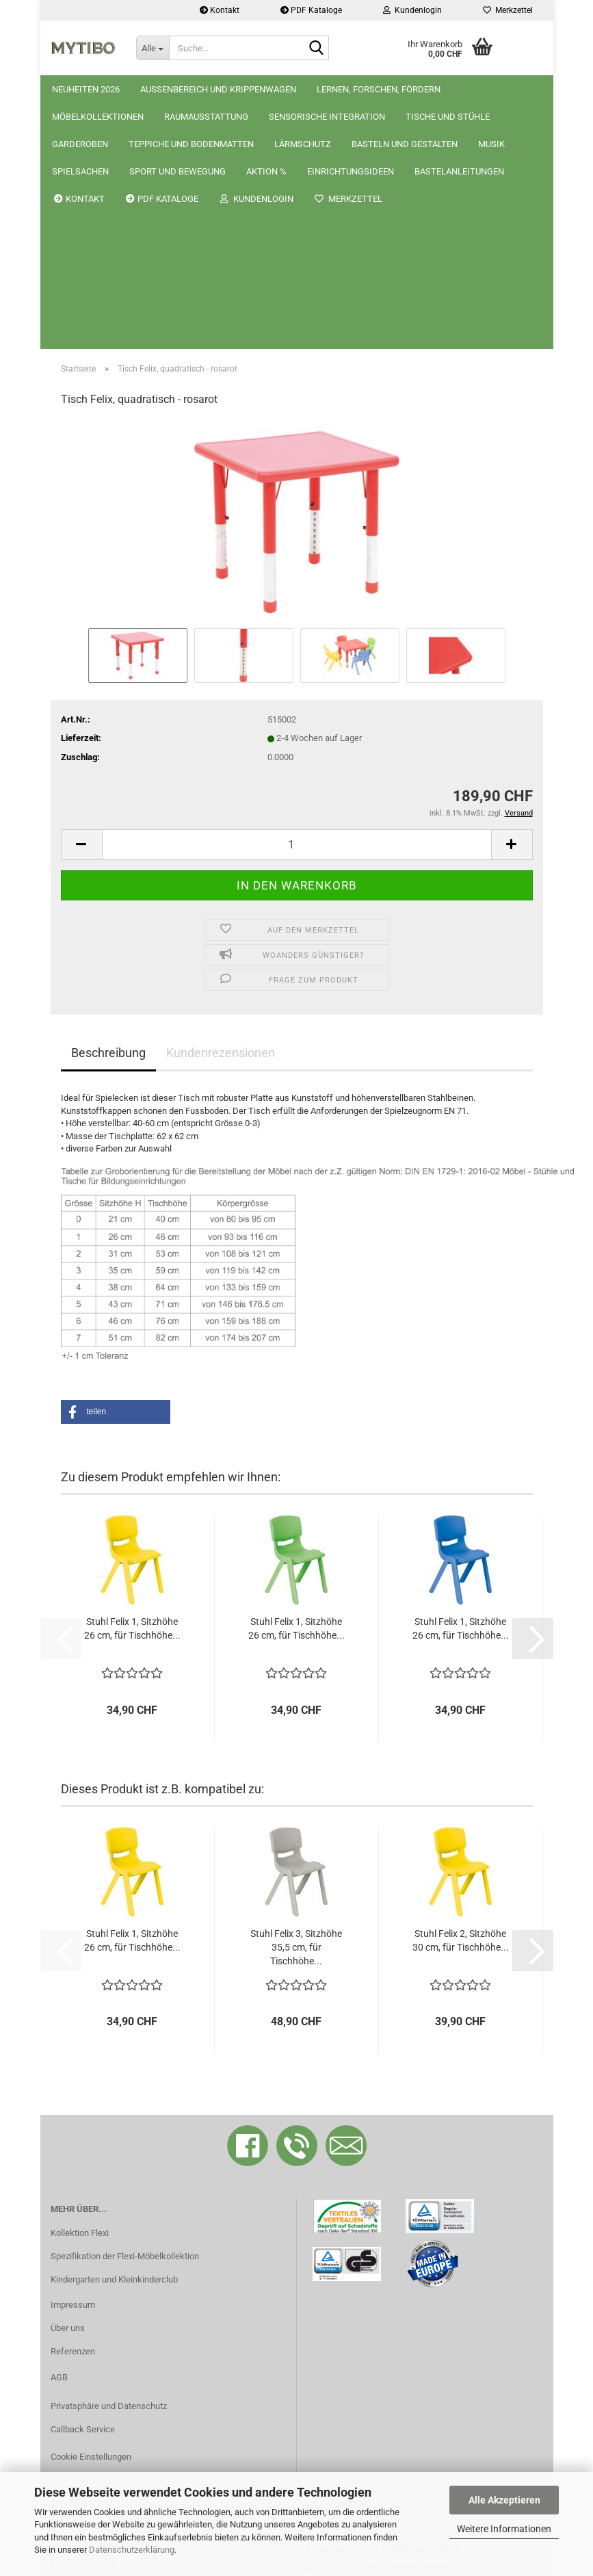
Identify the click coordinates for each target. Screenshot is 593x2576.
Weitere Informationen (504, 2528)
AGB (59, 2131)
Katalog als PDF (81, 2339)
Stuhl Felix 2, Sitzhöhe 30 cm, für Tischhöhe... (460, 1694)
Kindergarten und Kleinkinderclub (114, 2033)
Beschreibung (108, 806)
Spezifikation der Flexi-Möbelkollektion (125, 2010)
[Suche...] (152, 48)
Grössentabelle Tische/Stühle (108, 2380)
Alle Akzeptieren (504, 2500)
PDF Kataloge (311, 10)
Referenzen (73, 2105)
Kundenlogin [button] (412, 10)
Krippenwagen (450, 89)
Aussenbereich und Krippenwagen (218, 89)
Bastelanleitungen (85, 2359)
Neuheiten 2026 (86, 89)
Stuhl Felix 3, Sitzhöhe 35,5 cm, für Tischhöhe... (296, 1701)
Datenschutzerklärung (131, 2550)
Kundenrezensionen (220, 806)
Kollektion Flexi (80, 1986)
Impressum (73, 2058)
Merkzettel (508, 10)
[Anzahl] (297, 598)
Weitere (335, 89)
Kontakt (219, 10)
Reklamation (75, 2277)
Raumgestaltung (83, 2318)
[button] (81, 598)
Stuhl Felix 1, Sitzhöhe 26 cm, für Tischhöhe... (132, 1382)
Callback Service (83, 2183)
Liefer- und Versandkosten (103, 2298)
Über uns (68, 2082)
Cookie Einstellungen (91, 2210)
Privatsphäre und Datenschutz (109, 2160)
